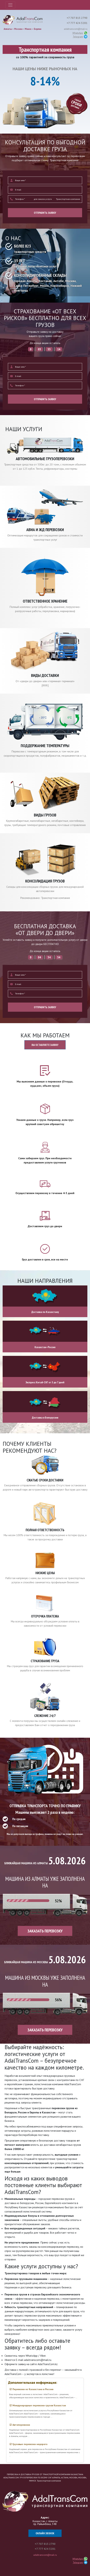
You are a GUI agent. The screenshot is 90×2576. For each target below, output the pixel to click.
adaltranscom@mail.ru (75, 28)
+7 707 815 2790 (77, 18)
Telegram (78, 36)
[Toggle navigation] (10, 4)
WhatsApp (77, 33)
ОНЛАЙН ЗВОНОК (45, 2533)
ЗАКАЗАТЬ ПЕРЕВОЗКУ (45, 1931)
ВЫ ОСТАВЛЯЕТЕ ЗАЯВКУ (45, 1045)
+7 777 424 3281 (77, 23)
